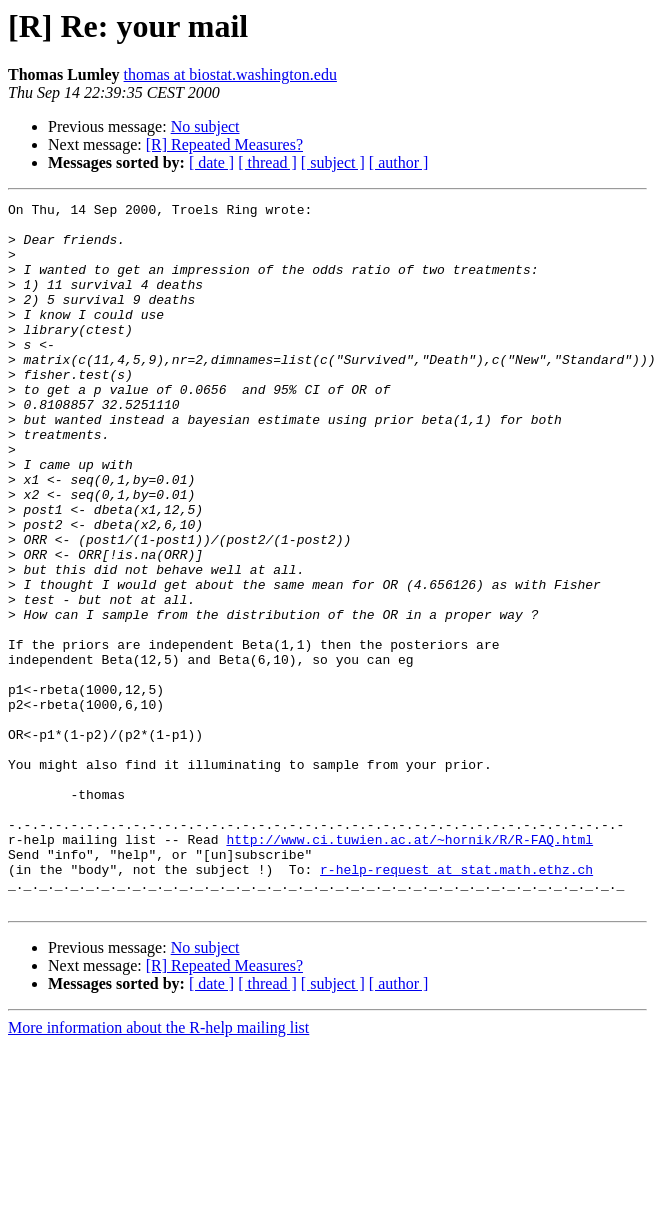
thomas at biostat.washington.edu (230, 74)
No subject (205, 126)
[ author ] (399, 162)
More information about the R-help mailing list (158, 1168)
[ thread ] (267, 162)
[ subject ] (333, 162)
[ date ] (211, 162)
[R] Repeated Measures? (224, 144)
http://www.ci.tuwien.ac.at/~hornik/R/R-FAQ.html (409, 968)
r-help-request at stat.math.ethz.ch (456, 1004)
